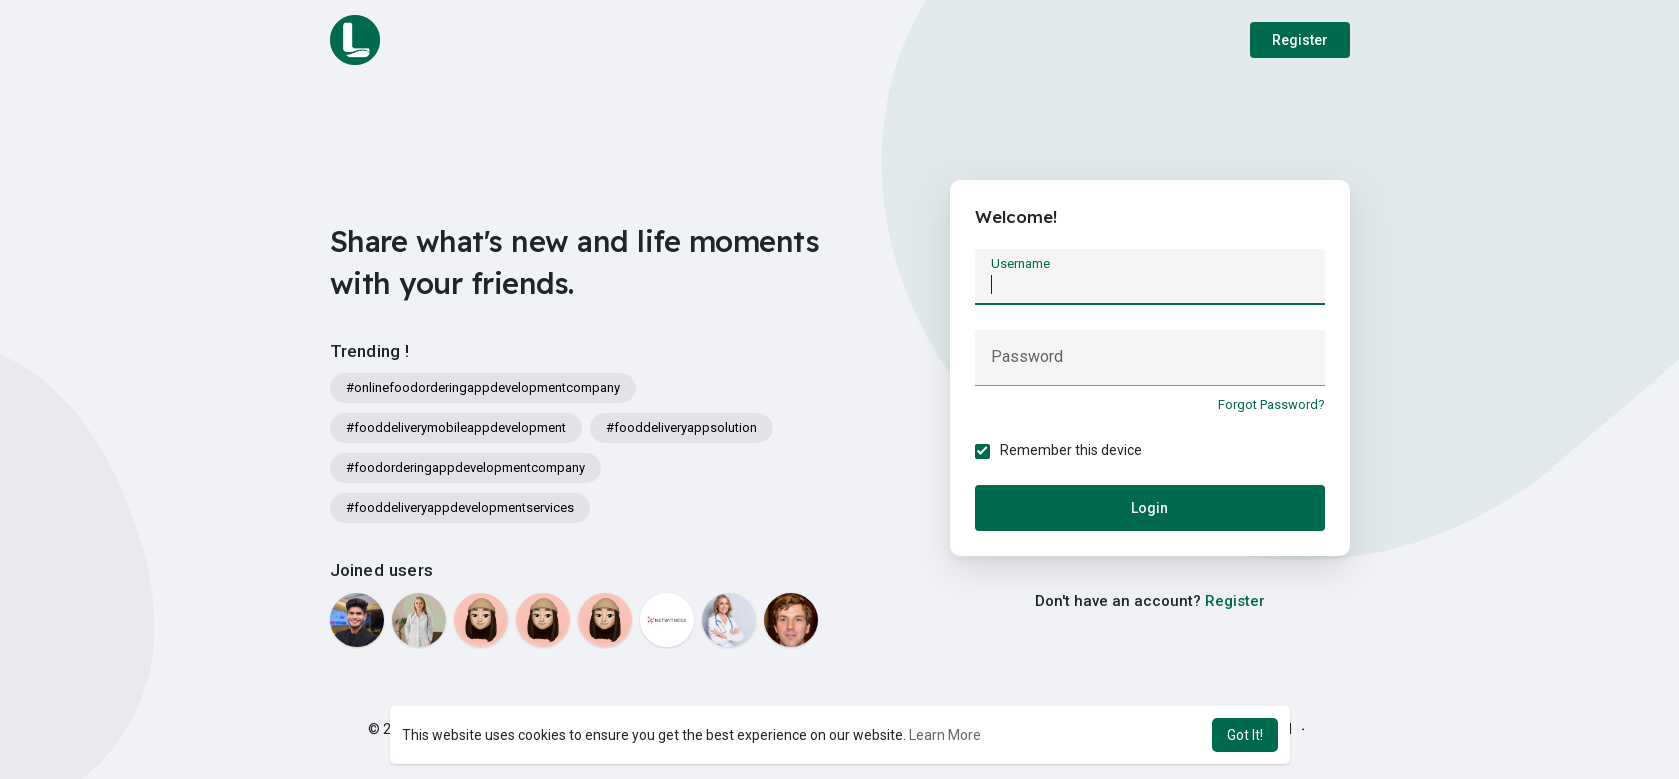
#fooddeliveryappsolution (681, 427)
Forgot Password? (1271, 404)
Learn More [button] (945, 735)
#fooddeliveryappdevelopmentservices (460, 507)
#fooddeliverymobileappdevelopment (456, 427)
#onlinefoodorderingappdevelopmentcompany (483, 387)
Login (1149, 508)
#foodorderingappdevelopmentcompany (465, 467)
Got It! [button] (1245, 735)
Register (1300, 40)
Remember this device (1071, 450)
